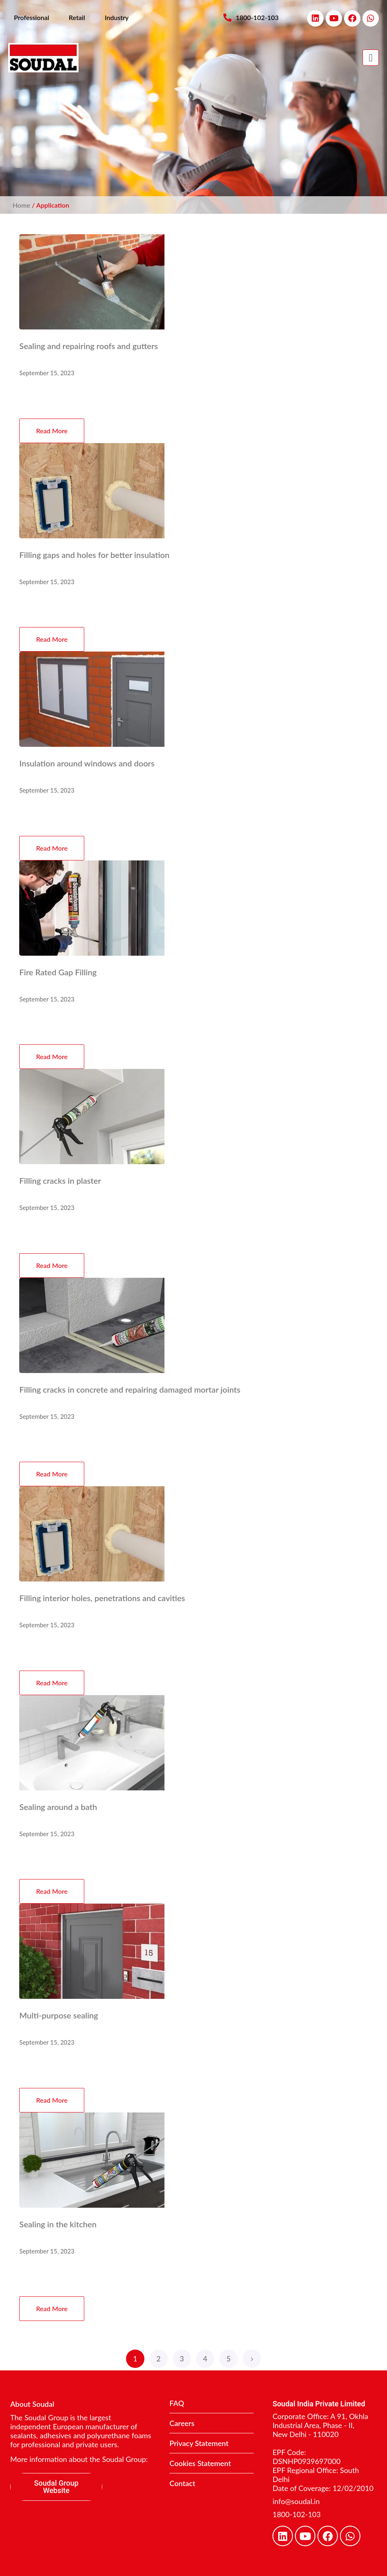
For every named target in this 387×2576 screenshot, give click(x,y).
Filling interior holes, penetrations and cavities (102, 1598)
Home (21, 205)
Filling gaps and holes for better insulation (94, 555)
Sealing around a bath (58, 1807)
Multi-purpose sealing (58, 2015)
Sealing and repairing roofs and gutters (88, 346)
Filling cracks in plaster (60, 1180)
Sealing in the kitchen (58, 2224)
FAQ (176, 2403)
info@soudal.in (296, 2501)
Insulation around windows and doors (86, 763)
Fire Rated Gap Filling (58, 972)
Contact (182, 2483)
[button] (370, 57)
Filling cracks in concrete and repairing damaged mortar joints (129, 1389)
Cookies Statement (200, 2463)
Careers (181, 2423)
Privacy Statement (198, 2443)
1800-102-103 (296, 2514)
